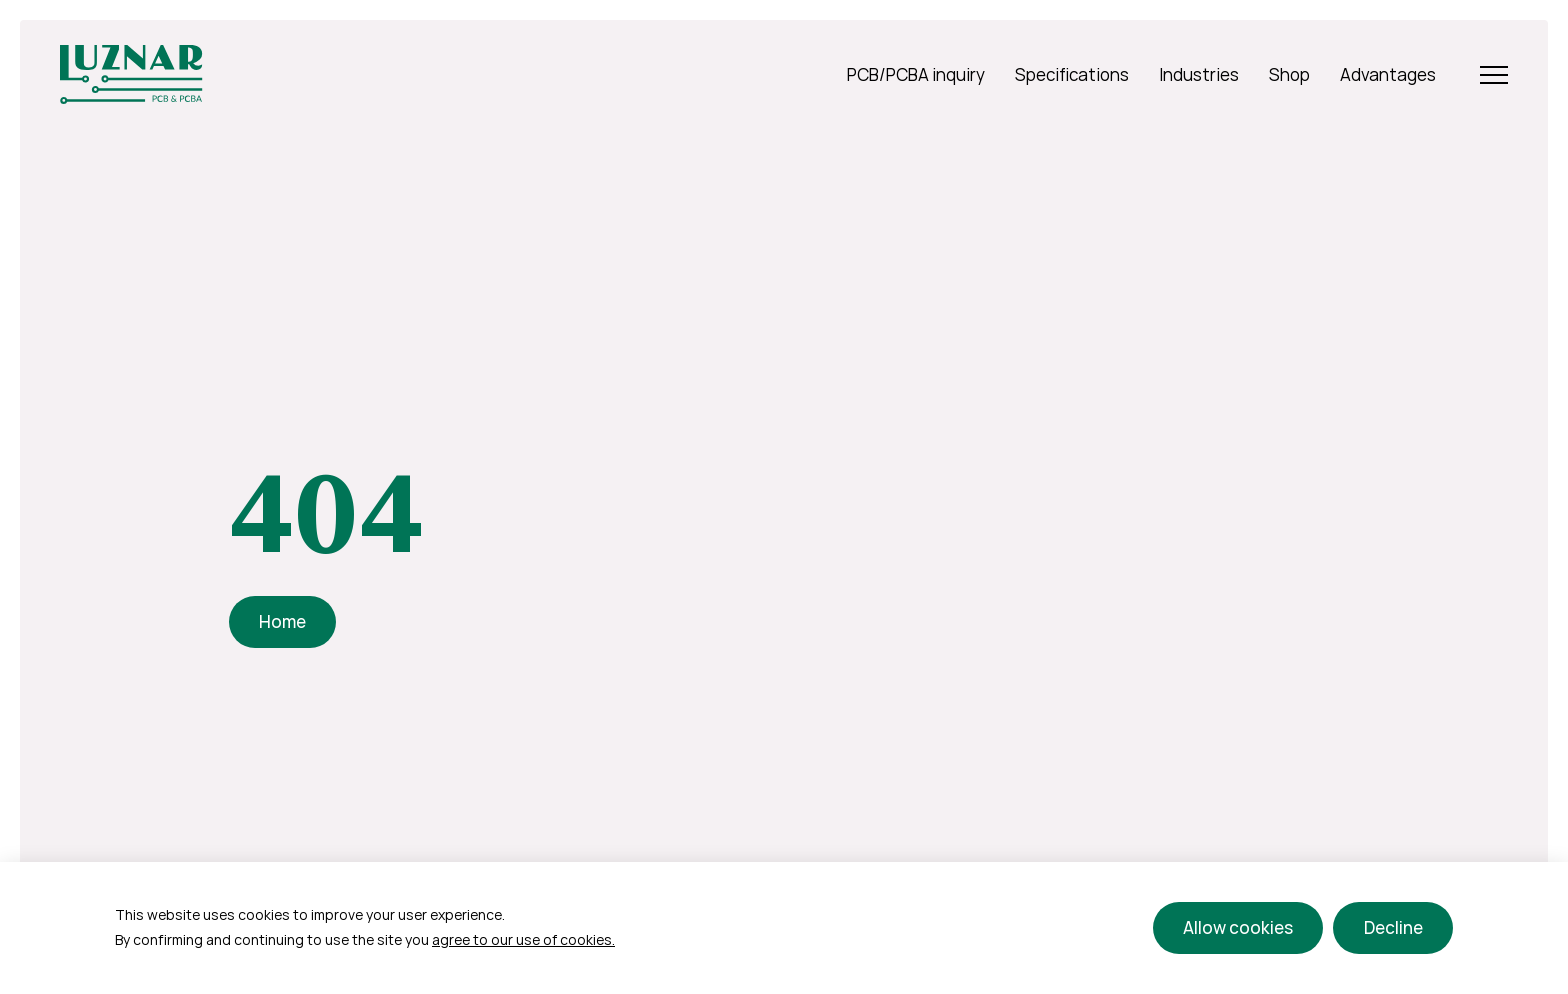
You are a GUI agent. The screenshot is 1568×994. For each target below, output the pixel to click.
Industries (1199, 75)
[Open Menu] (1494, 75)
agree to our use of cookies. (523, 940)
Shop (1289, 75)
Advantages (1388, 75)
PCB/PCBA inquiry (916, 75)
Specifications (1072, 75)
